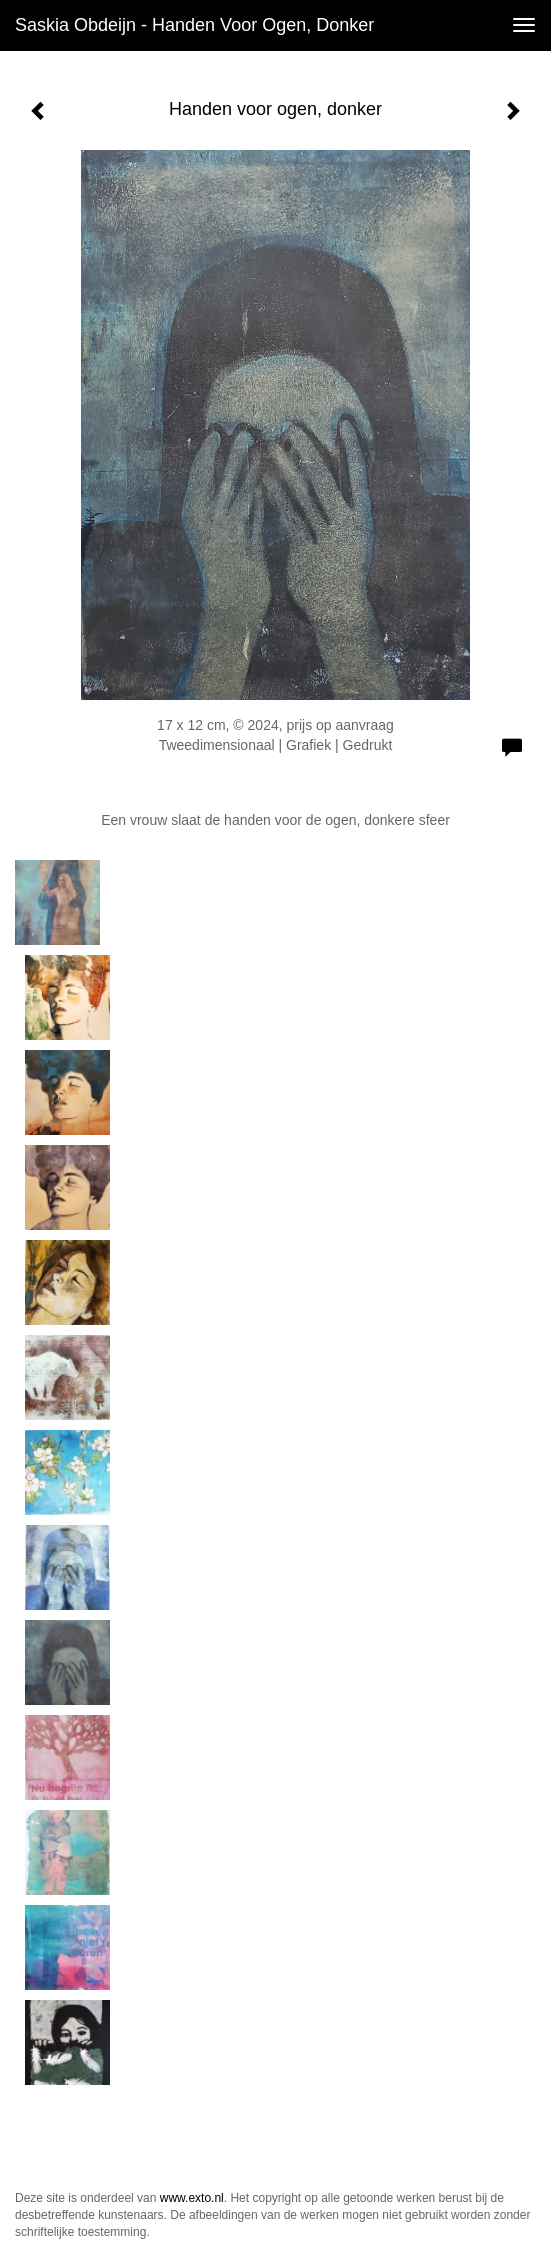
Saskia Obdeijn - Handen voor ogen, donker (194, 25)
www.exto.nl (192, 2198)
